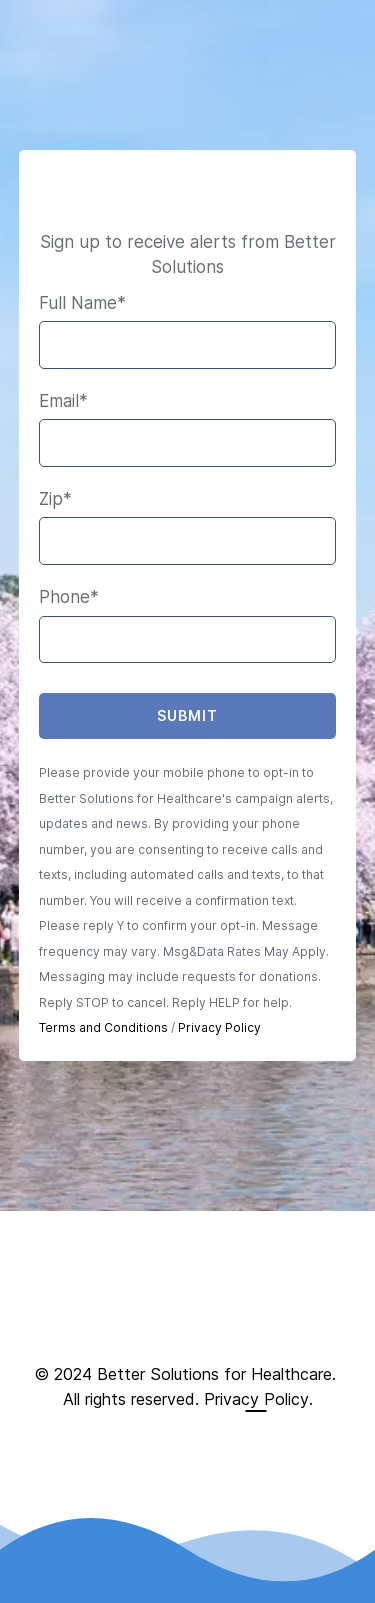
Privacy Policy (219, 1027)
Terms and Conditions (103, 1027)
